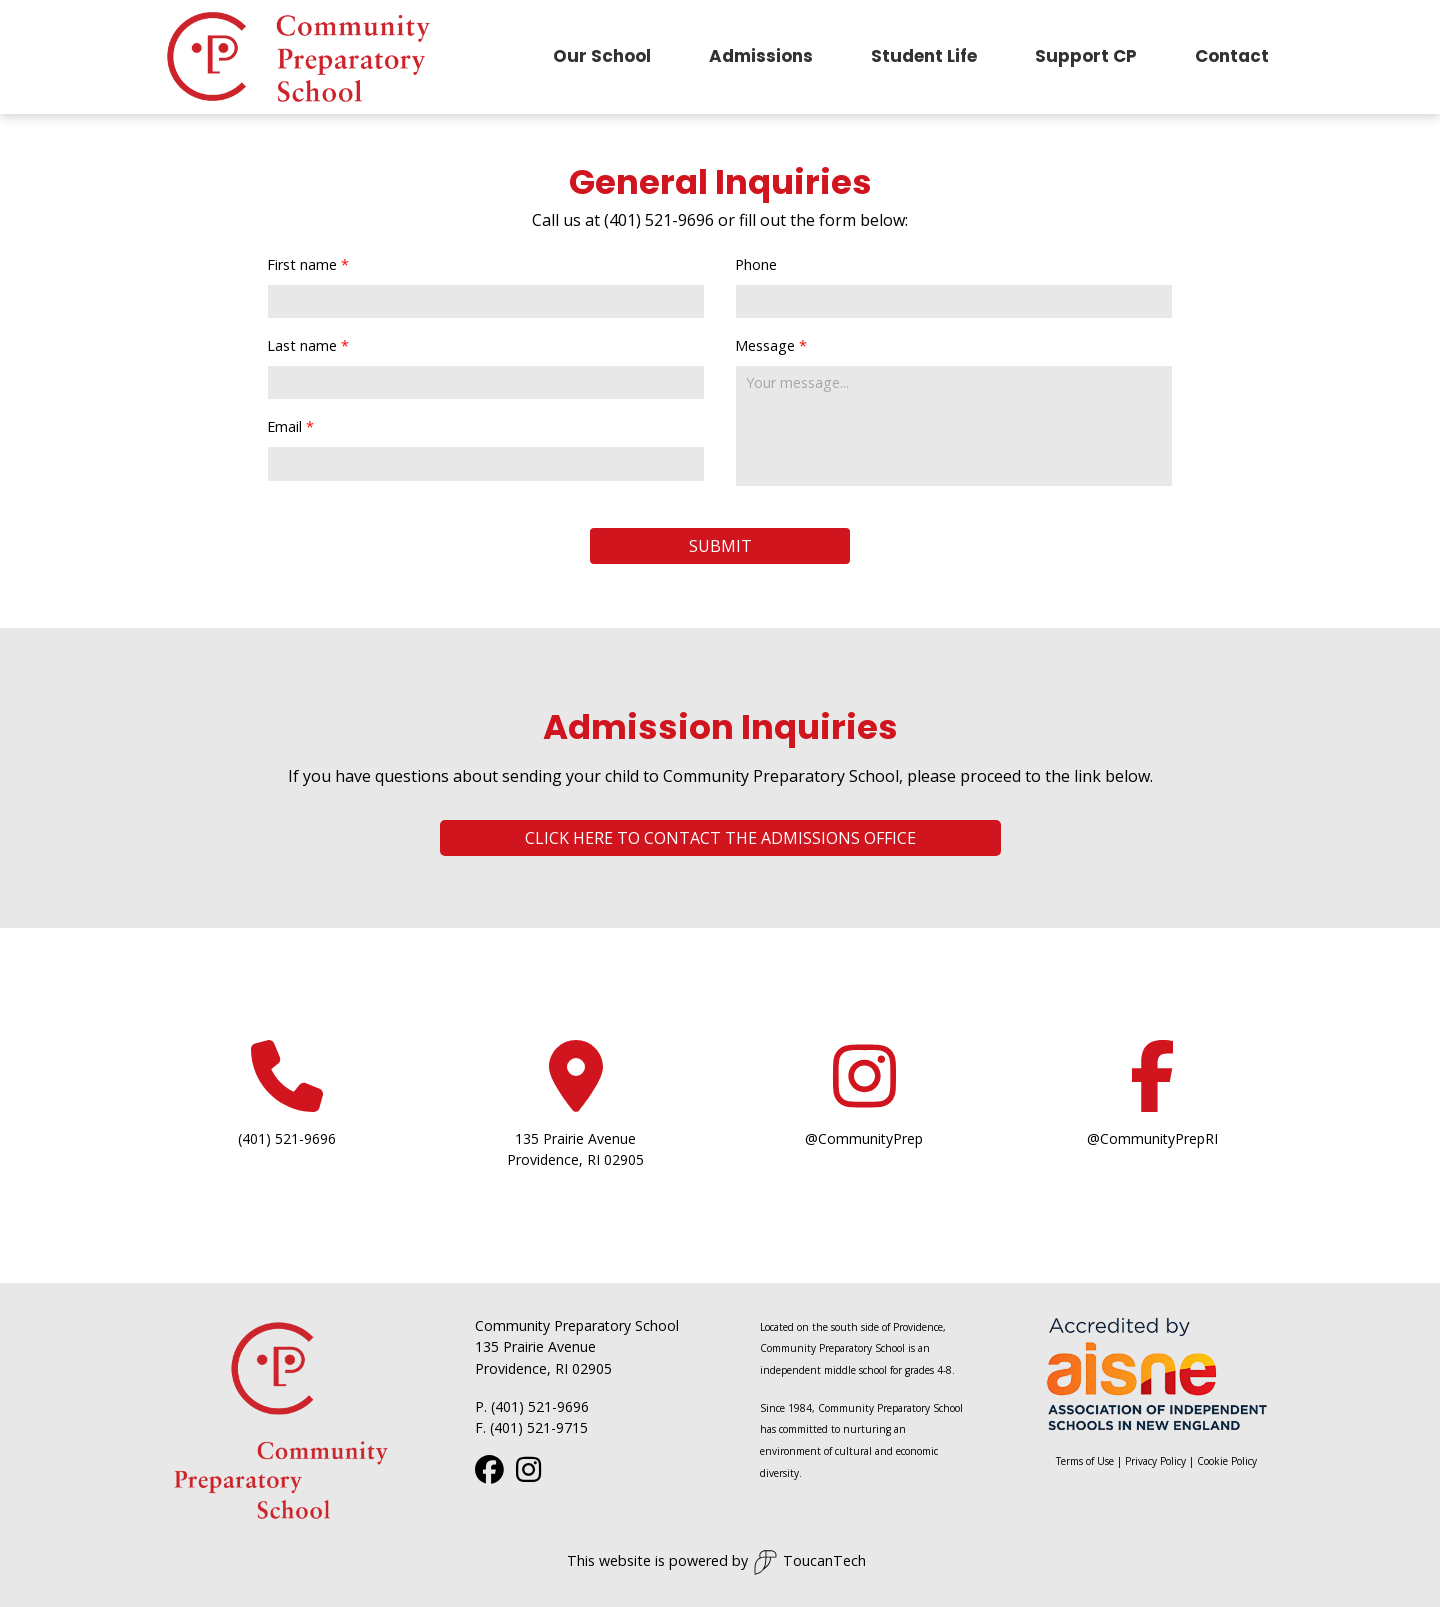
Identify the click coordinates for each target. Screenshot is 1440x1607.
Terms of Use (1085, 1461)
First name (302, 264)
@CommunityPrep (864, 1138)
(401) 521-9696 (287, 1138)
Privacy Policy (1155, 1461)
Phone (756, 264)
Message (765, 345)
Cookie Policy (1227, 1461)
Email (284, 426)
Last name (302, 345)
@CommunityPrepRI (1152, 1138)
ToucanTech (809, 1562)
